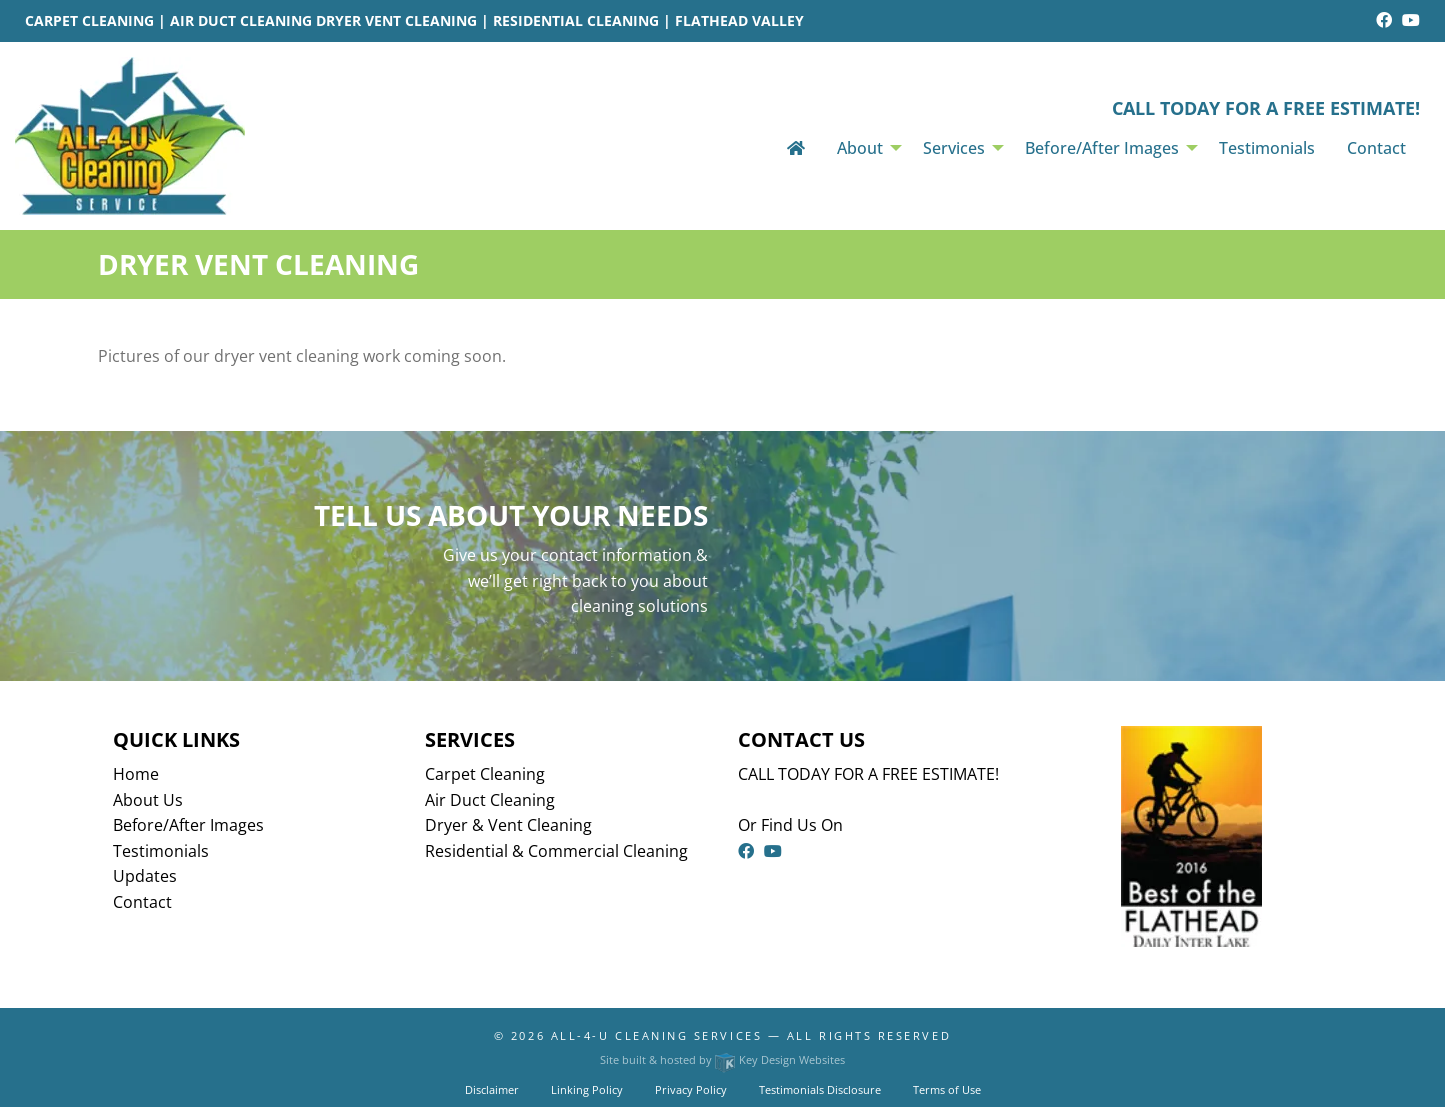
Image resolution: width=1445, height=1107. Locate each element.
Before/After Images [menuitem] (1102, 148)
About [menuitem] (860, 148)
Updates (145, 876)
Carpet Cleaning (485, 774)
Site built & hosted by (722, 1059)
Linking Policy (587, 1089)
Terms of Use (947, 1089)
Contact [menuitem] (1376, 148)
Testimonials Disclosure (820, 1089)
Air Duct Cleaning (490, 800)
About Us (148, 800)
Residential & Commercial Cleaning (556, 851)
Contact (142, 902)
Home (136, 774)
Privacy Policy (691, 1089)
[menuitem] (796, 148)
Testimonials (161, 851)
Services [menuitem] (954, 148)
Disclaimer (492, 1089)
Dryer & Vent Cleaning (508, 825)
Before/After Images (188, 825)
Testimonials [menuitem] (1267, 148)
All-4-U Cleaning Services (657, 1035)
